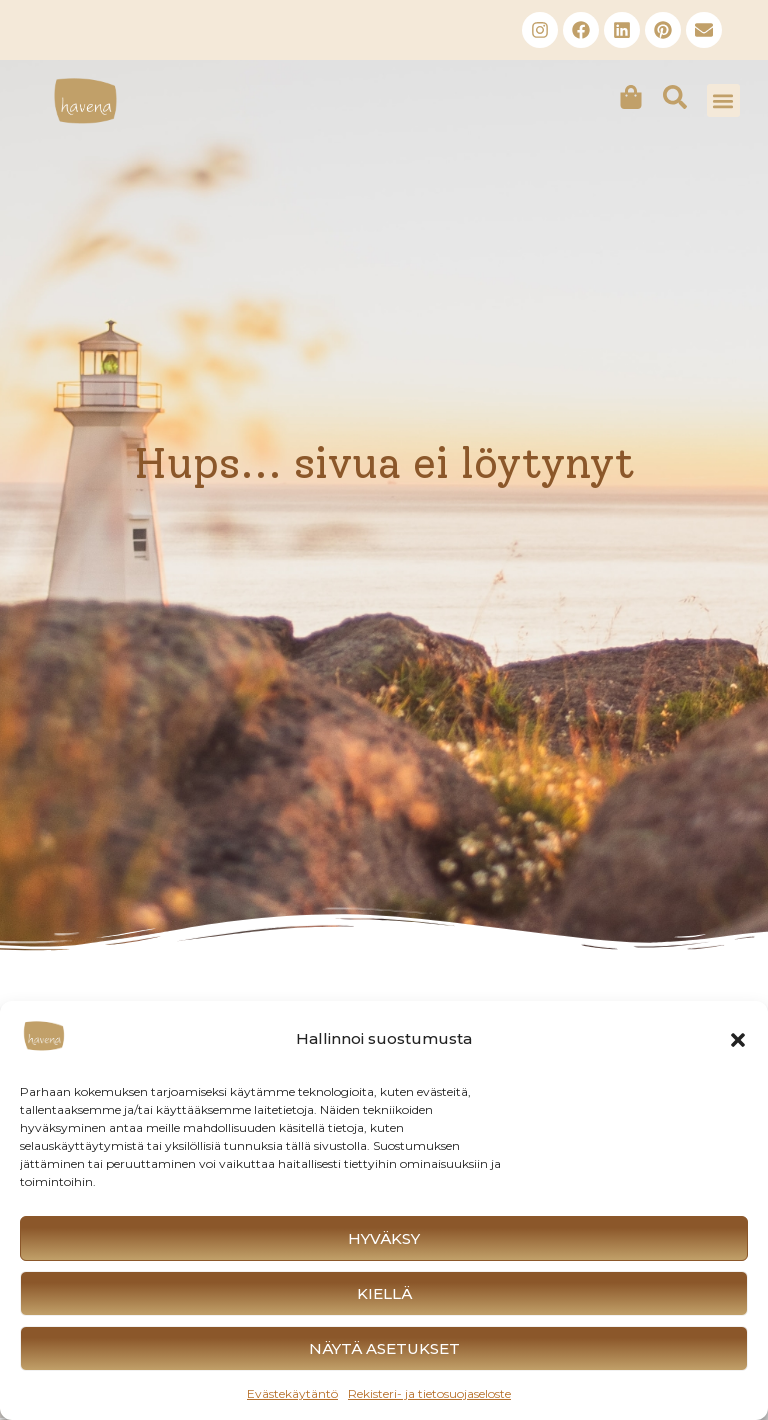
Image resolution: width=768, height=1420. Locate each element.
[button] (738, 1040)
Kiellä (384, 1293)
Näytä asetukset (384, 1348)
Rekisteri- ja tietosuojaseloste (429, 1393)
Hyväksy (384, 1238)
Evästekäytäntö (292, 1393)
